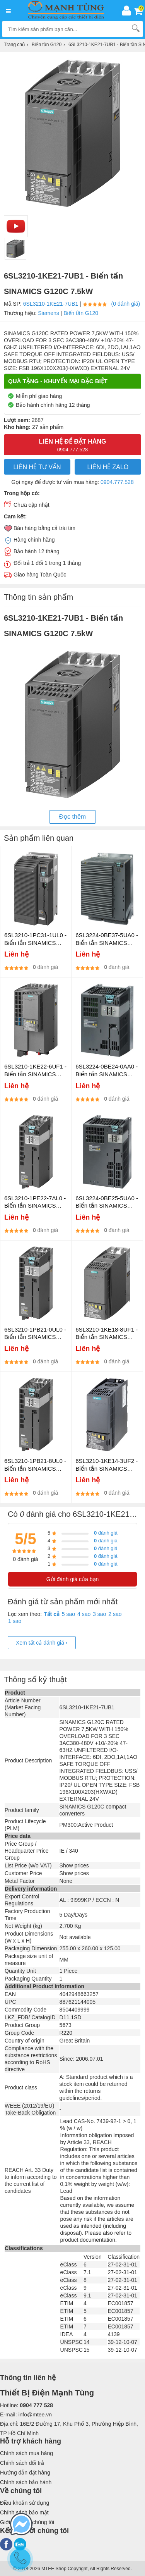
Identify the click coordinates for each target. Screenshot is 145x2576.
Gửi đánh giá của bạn (72, 1579)
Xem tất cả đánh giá (42, 1643)
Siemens (48, 313)
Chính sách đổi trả (22, 2463)
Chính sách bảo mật (24, 2512)
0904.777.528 (117, 482)
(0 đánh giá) (125, 304)
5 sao (68, 1614)
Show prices (74, 1865)
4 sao (83, 1614)
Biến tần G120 (80, 313)
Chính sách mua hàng (26, 2453)
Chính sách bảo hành (25, 2482)
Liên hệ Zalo (108, 467)
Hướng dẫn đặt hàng (25, 2472)
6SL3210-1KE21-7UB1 (50, 304)
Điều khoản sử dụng (24, 2503)
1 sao (14, 1621)
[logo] (68, 10)
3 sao (99, 1614)
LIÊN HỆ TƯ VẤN (37, 467)
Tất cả (52, 1614)
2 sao (114, 1614)
